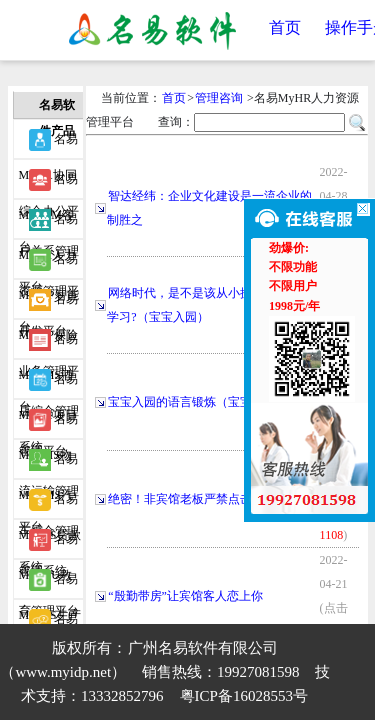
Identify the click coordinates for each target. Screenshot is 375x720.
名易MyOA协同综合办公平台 (49, 144)
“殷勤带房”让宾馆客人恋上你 (185, 596)
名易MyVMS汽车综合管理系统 (49, 464)
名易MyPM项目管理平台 (48, 384)
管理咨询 (219, 98)
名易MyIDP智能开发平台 (49, 264)
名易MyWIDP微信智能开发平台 (49, 624)
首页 (285, 27)
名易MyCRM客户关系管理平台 (49, 184)
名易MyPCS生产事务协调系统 (50, 584)
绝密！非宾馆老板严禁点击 (180, 499)
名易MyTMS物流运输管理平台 (49, 424)
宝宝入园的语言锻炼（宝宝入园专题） (210, 402)
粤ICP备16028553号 (244, 696)
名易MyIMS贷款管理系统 (50, 504)
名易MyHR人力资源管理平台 (49, 224)
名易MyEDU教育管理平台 (49, 544)
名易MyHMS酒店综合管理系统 (49, 344)
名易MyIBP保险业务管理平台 (49, 304)
